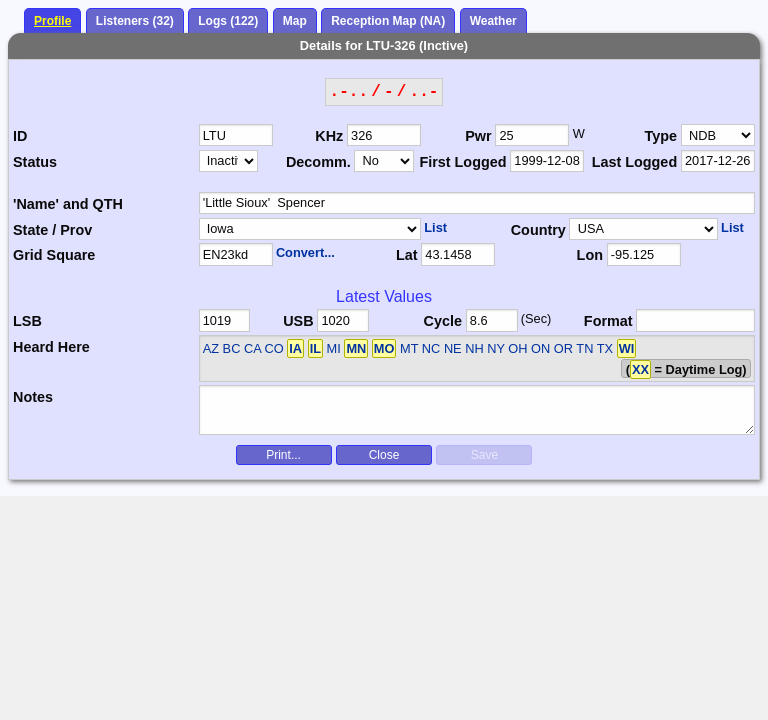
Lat (407, 255)
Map (295, 21)
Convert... (305, 252)
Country (538, 230)
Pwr (478, 136)
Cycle (443, 321)
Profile (52, 21)
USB (298, 321)
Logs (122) (228, 21)
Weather (493, 21)
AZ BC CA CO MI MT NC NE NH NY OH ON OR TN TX (420, 348)
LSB (27, 321)
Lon (590, 255)
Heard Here (51, 347)
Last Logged (635, 162)
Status (35, 162)
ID (20, 136)
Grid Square (54, 255)
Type (661, 136)
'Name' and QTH (68, 204)
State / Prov (52, 230)
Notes (33, 397)
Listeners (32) (135, 21)
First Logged (462, 162)
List (435, 227)
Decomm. (318, 162)
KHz (329, 136)
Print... (283, 455)
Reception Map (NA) (388, 21)
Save (484, 455)
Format (608, 321)
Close (384, 455)
